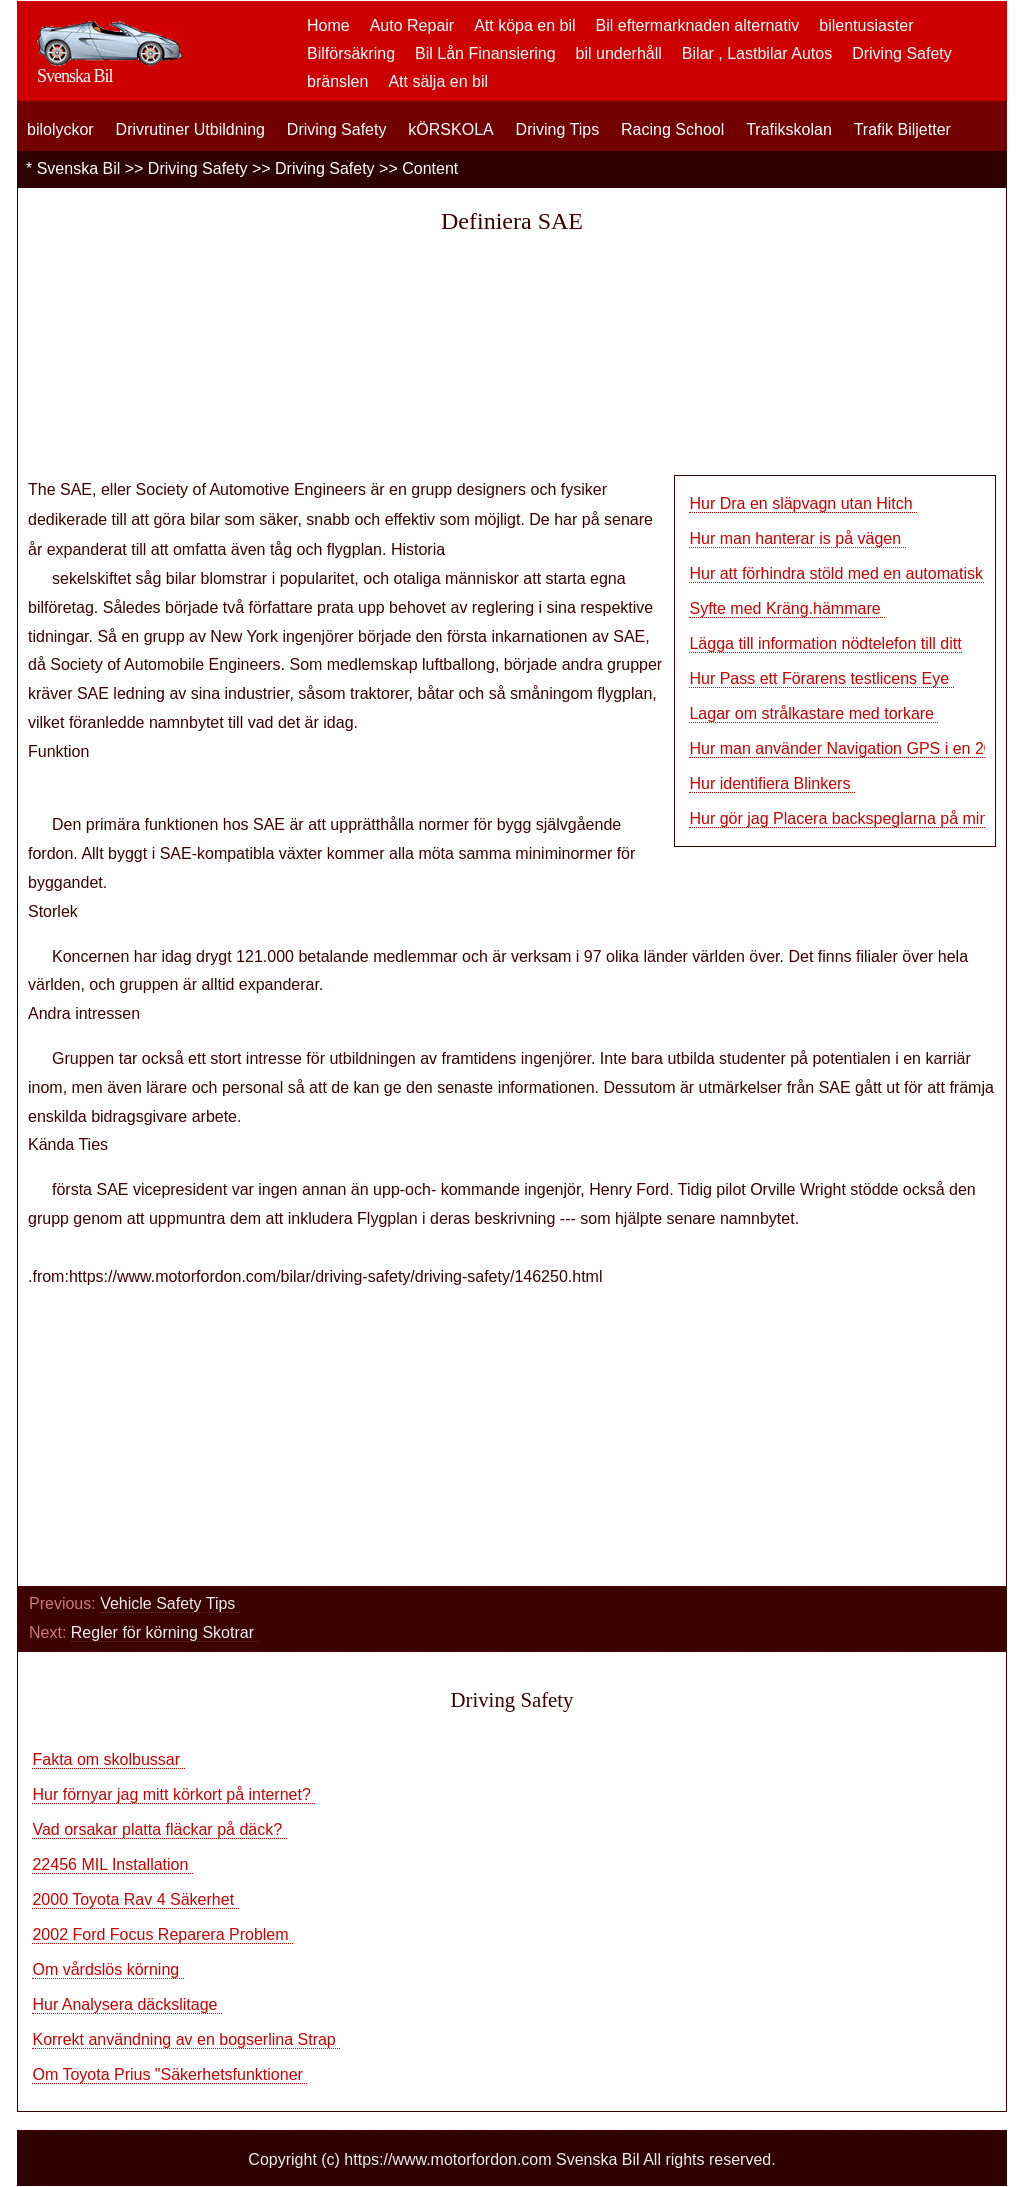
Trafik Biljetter (902, 129)
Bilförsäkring (351, 53)
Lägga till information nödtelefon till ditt (825, 643)
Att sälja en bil (438, 81)
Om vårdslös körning (107, 1969)
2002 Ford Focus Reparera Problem (162, 1934)
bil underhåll (619, 53)
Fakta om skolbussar (108, 1759)
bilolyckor (60, 129)
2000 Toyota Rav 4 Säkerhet (135, 1899)
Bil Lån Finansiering (485, 53)
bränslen (337, 81)
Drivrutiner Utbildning (190, 129)
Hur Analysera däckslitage (126, 2004)
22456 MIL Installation (112, 1864)
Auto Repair (412, 25)
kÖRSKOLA (450, 129)
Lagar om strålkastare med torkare (813, 713)
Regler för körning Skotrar (165, 1632)
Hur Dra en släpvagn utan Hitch (803, 503)
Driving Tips (558, 129)
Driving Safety (902, 53)
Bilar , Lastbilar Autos (757, 53)
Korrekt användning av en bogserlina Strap (186, 2039)
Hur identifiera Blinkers (771, 783)
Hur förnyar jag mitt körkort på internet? (173, 1794)
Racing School (672, 129)
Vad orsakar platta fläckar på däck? (159, 1829)
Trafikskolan (789, 129)
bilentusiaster (866, 25)
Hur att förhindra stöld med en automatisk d (842, 573)
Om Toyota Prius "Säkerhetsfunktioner (169, 2074)
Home (328, 25)
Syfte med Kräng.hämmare (787, 608)
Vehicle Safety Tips (170, 1603)
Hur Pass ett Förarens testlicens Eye (821, 678)
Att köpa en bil (524, 25)
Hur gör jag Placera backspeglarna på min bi (847, 818)
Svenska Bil (79, 168)
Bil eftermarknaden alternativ (698, 25)
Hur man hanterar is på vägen (797, 538)
